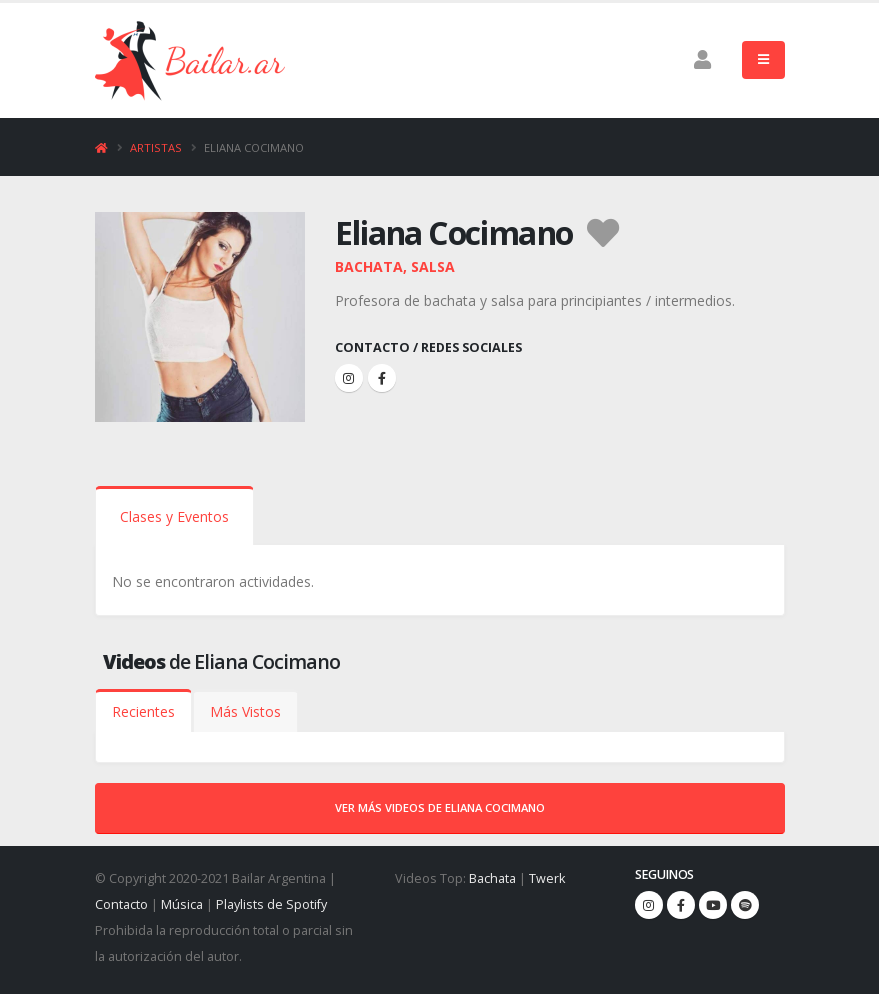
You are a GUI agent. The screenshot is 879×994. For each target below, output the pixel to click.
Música (182, 904)
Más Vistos (245, 711)
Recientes (143, 711)
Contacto (121, 904)
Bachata (492, 878)
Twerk (547, 878)
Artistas (156, 147)
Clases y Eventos (174, 516)
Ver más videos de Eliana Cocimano (440, 807)
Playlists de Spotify (271, 904)
